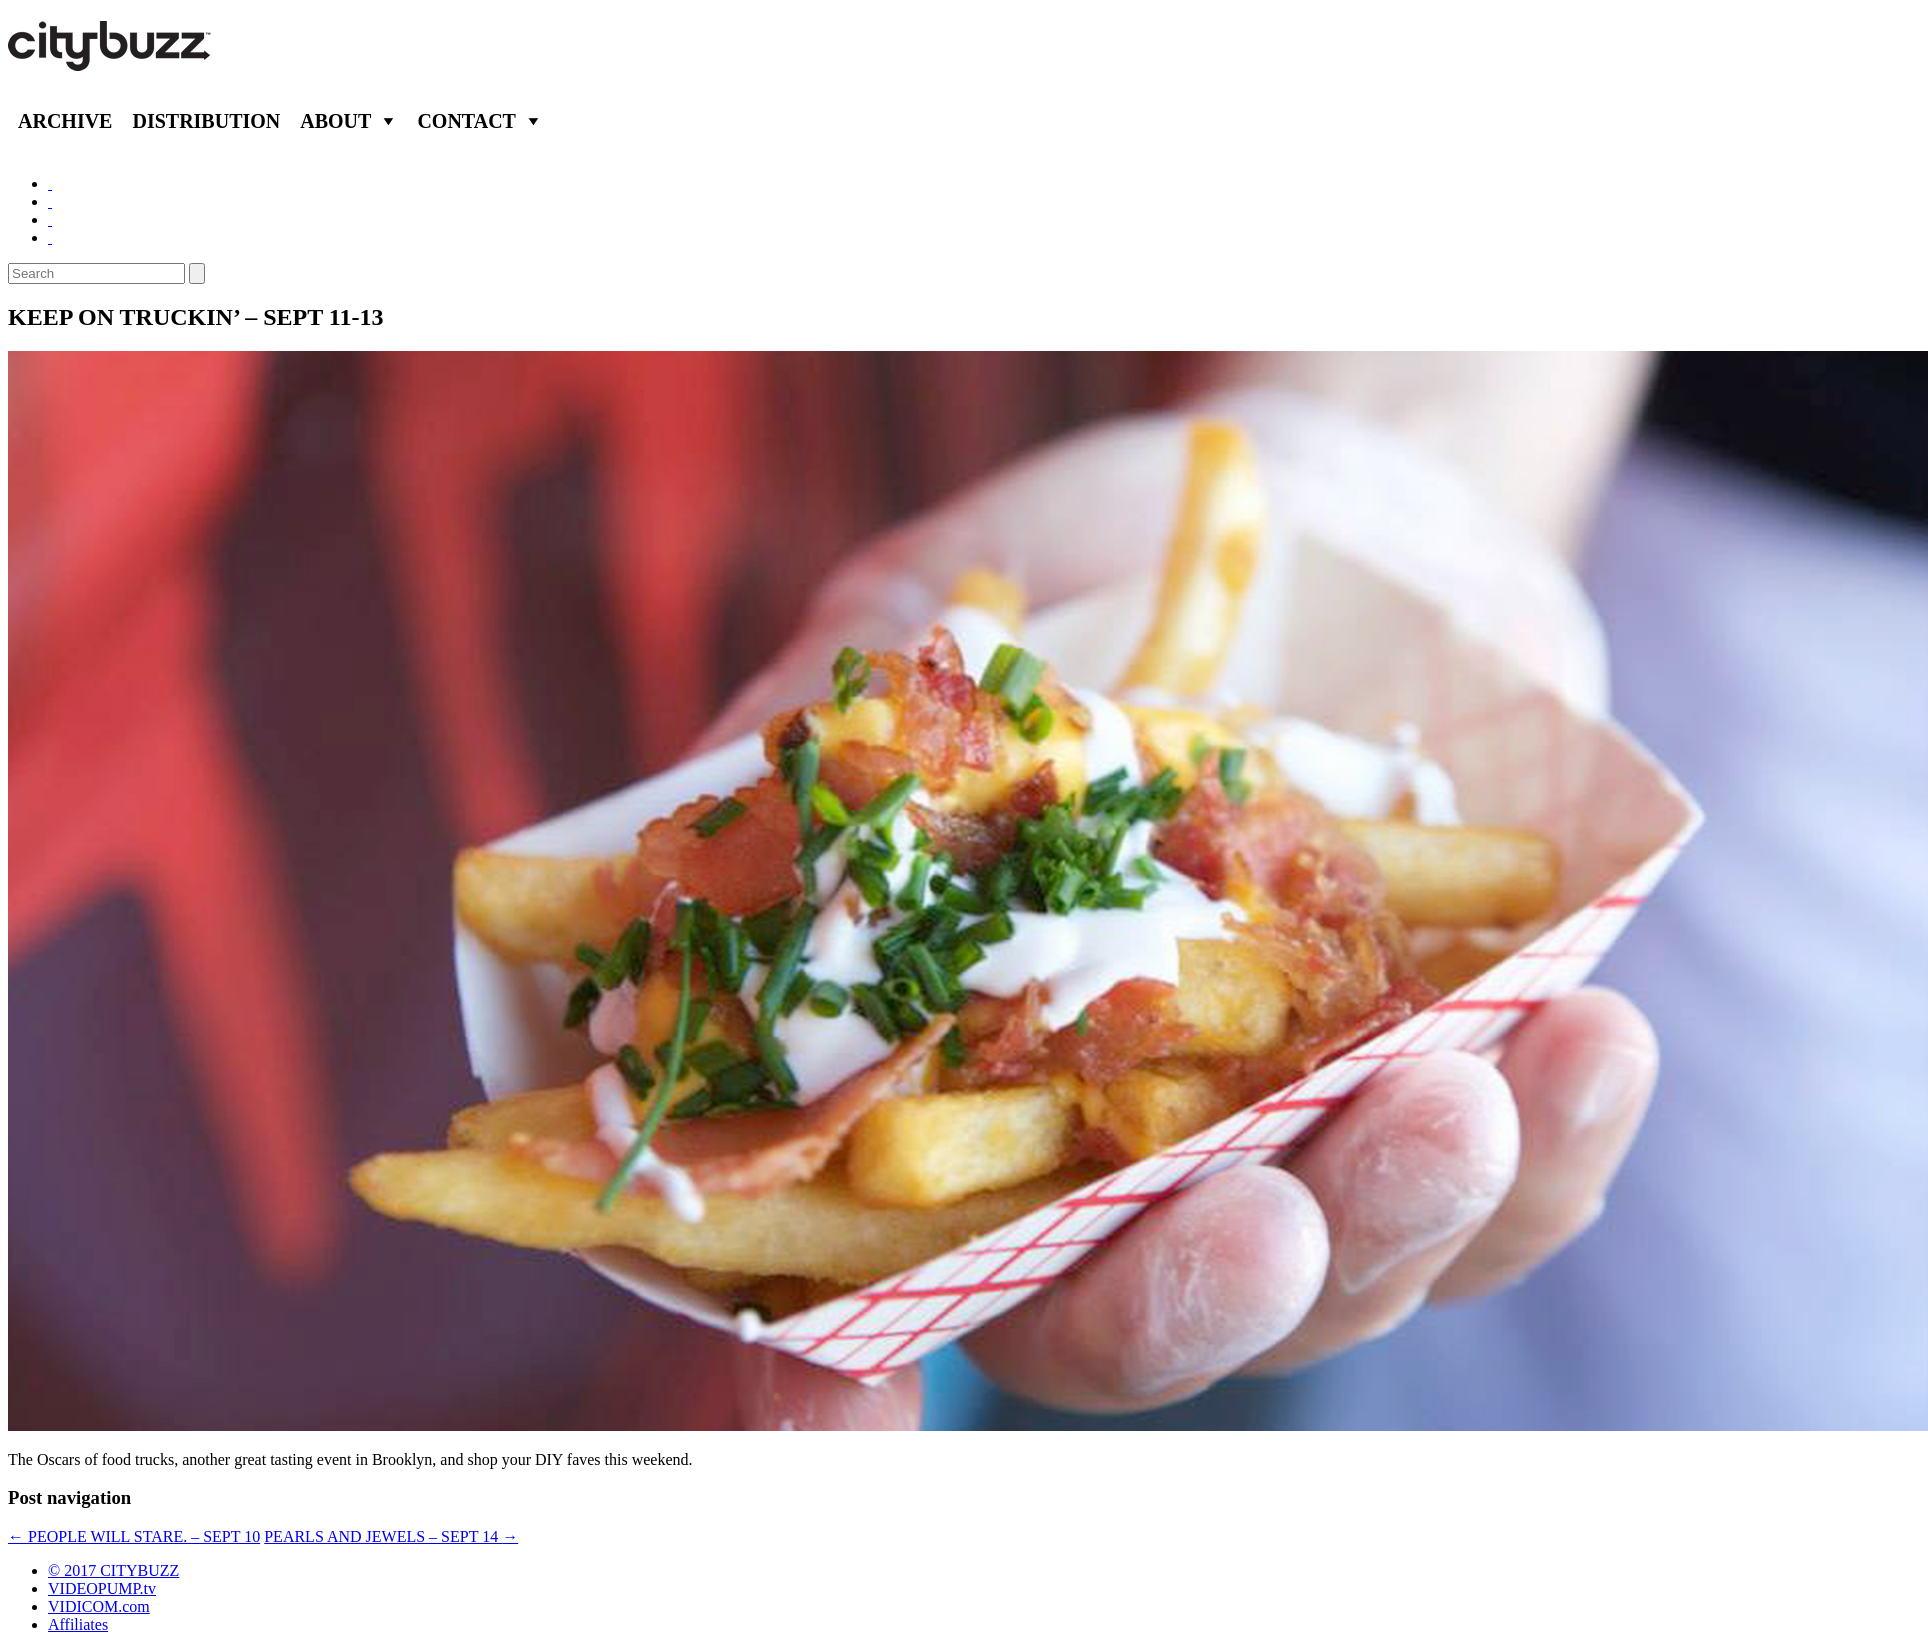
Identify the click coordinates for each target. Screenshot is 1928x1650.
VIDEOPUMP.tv (102, 1588)
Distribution (206, 121)
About (335, 121)
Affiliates (78, 1624)
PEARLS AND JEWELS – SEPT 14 (391, 1536)
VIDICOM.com (99, 1606)
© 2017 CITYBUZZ (113, 1570)
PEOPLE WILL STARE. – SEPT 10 (134, 1536)
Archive (65, 121)
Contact (466, 121)
